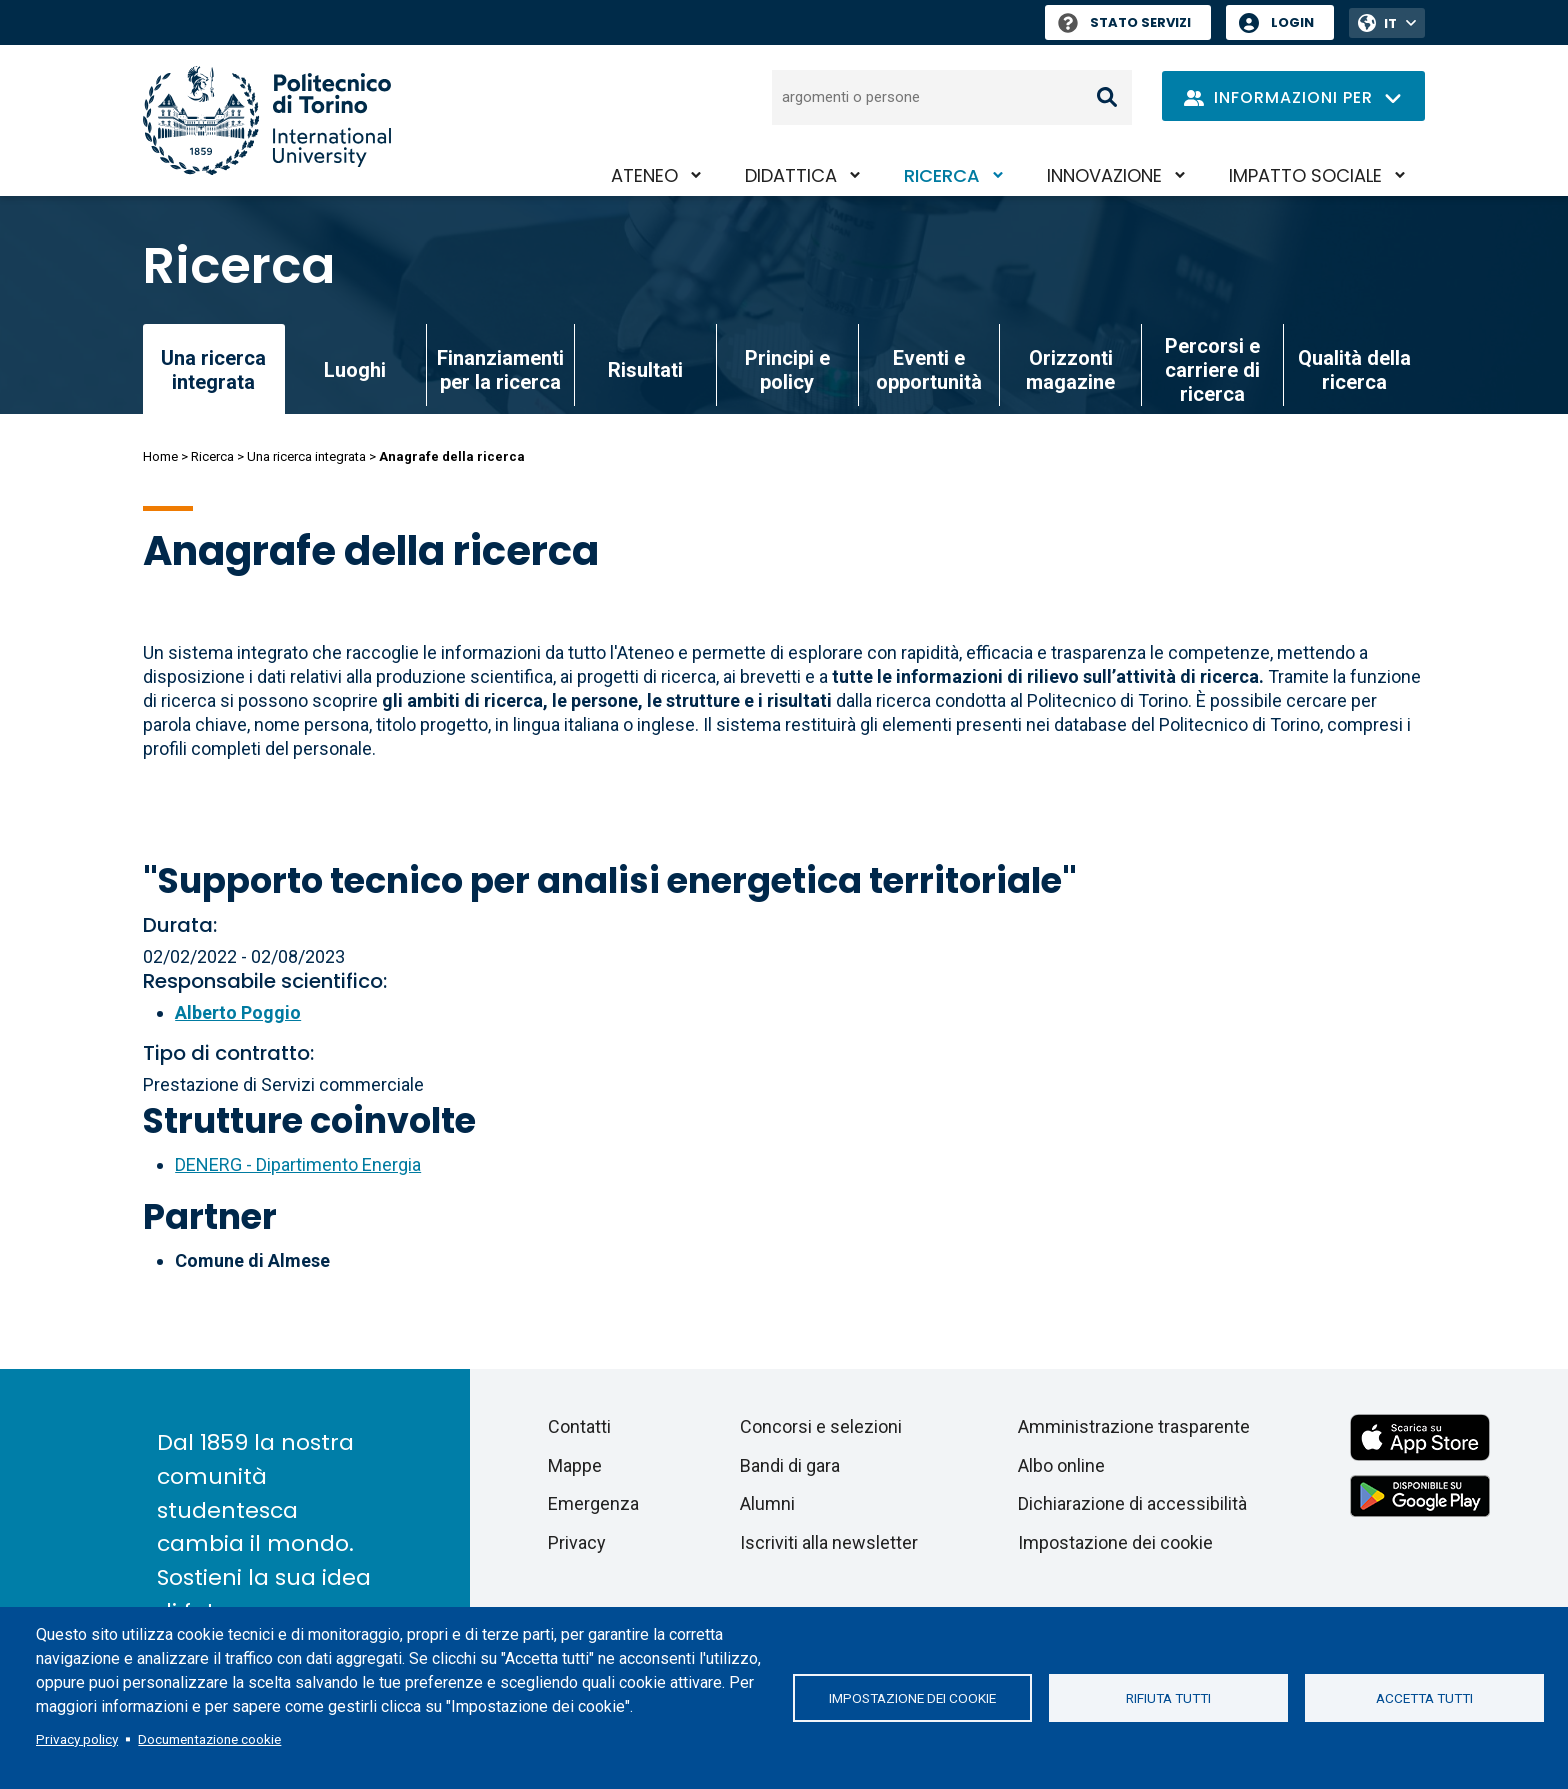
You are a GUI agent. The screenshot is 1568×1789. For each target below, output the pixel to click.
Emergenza (593, 1503)
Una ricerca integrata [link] (213, 370)
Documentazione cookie (209, 1739)
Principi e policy (787, 370)
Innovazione (1104, 175)
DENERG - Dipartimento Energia (298, 1164)
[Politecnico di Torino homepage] (267, 120)
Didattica (791, 175)
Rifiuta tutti (1168, 1698)
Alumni (767, 1503)
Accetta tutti (1424, 1698)
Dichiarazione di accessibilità (1132, 1503)
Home (160, 456)
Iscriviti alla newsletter (829, 1542)
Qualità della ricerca (1354, 370)
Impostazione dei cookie (912, 1698)
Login (1292, 22)
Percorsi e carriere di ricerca (1212, 370)
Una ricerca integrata (306, 456)
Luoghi (355, 370)
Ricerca (942, 175)
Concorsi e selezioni (821, 1426)
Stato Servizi (1124, 22)
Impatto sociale (1305, 175)
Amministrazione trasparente (1134, 1426)
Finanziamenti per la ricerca (500, 370)
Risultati (645, 370)
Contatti (579, 1426)
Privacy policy (77, 1739)
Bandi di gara (790, 1465)
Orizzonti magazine (1070, 370)
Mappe (575, 1465)
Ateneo (644, 175)
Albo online (1061, 1465)
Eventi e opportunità (929, 370)
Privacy (577, 1542)
